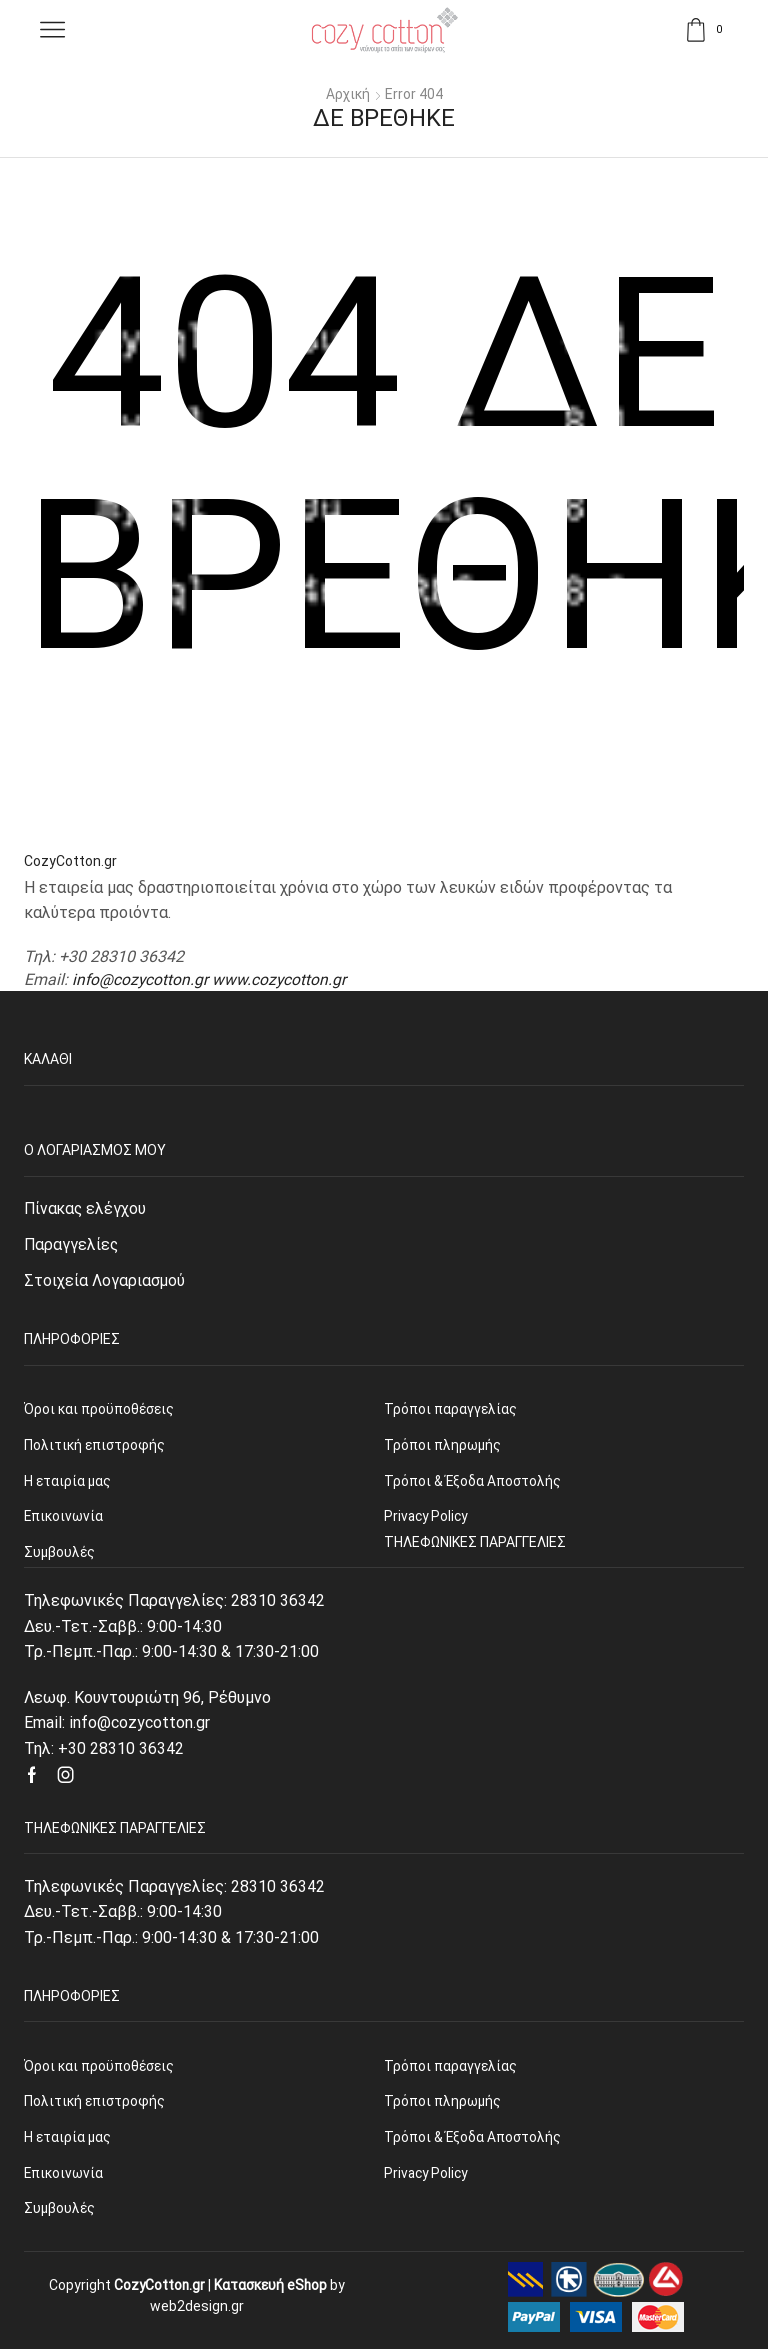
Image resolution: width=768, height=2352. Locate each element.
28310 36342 (278, 1602)
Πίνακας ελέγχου (86, 1208)
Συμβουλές (60, 2212)
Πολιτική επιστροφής (95, 2103)
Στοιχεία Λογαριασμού (105, 1281)
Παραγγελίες (72, 1244)
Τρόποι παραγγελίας (450, 2067)
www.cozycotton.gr (281, 978)
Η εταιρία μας (68, 2140)
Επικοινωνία (64, 2176)
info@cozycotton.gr (141, 978)
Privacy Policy (427, 2176)
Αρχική (348, 94)
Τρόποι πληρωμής (443, 2103)
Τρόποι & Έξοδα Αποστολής (473, 2140)
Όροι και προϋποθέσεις (99, 2067)
